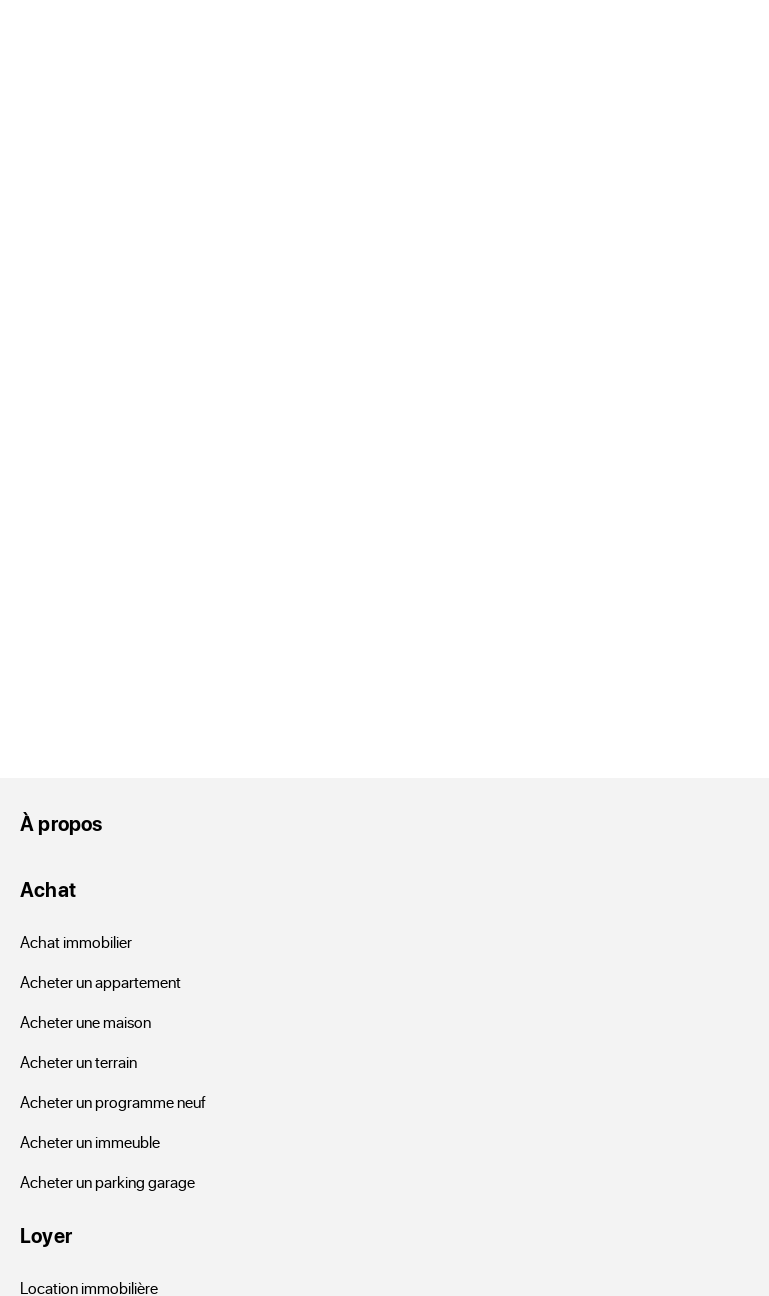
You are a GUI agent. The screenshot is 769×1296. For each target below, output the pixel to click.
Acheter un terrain (78, 1061)
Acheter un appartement (100, 981)
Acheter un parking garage (107, 1181)
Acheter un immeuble (90, 1141)
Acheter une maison (85, 1021)
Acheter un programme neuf (113, 1101)
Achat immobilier (76, 941)
